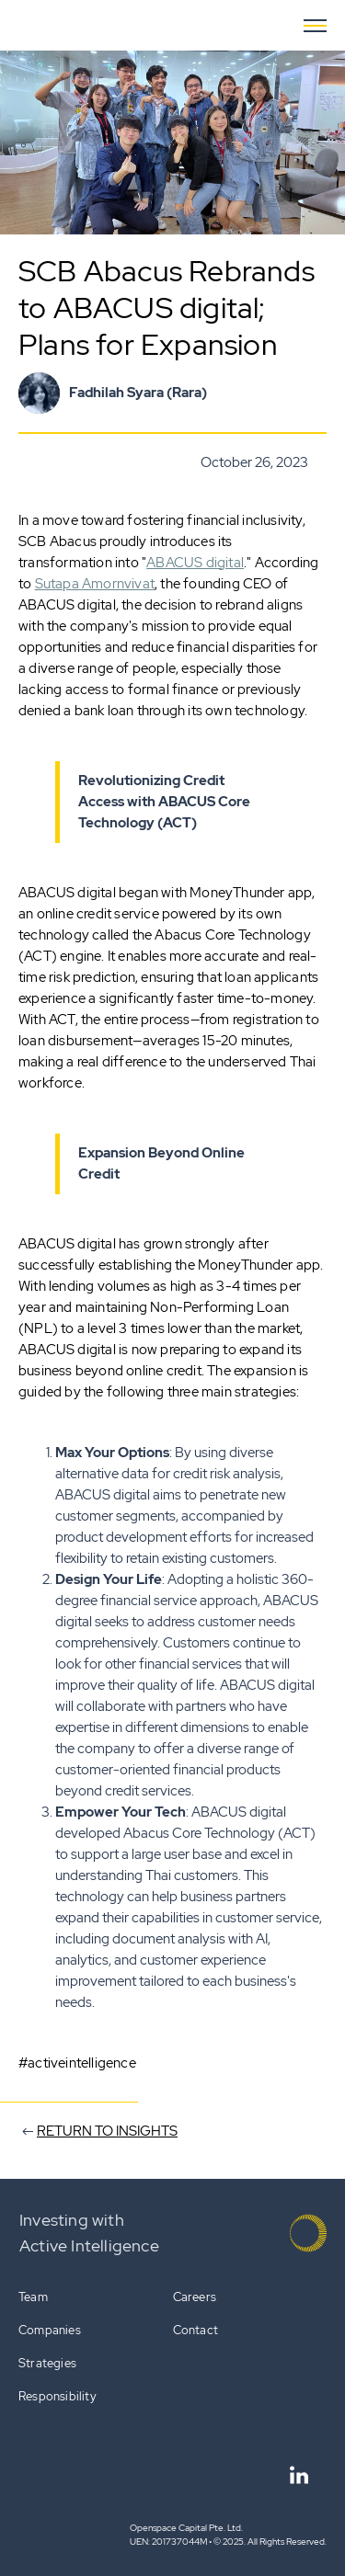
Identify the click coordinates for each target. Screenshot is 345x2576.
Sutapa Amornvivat (95, 584)
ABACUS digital (195, 562)
